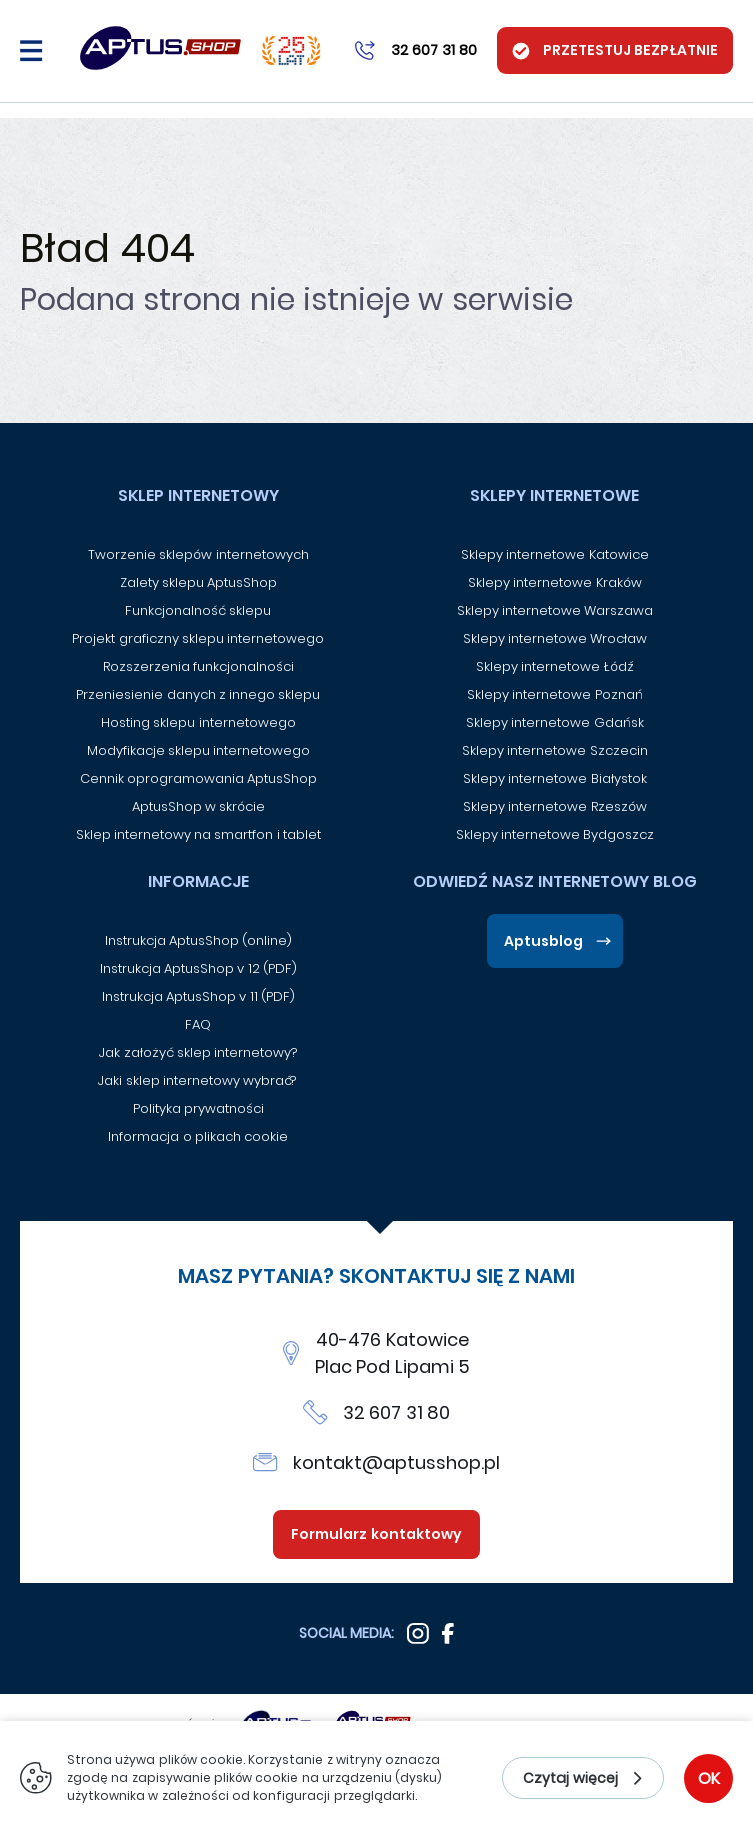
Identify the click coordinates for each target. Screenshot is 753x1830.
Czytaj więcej (570, 1778)
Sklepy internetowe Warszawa (555, 610)
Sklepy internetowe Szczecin (555, 750)
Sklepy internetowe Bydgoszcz (555, 834)
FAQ (198, 1024)
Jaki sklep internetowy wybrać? (198, 1080)
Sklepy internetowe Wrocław (555, 638)
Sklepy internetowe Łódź (555, 666)
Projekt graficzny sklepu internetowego (198, 638)
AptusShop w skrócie (199, 806)
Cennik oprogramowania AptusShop (199, 778)
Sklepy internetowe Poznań (555, 694)
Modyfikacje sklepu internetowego (199, 750)
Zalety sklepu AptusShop (199, 582)
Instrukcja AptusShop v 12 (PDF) (198, 968)
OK (709, 1778)
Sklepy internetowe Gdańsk (555, 722)
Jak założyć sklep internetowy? (198, 1052)
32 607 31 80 (397, 1412)
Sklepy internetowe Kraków (555, 582)
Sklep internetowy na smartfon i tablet (198, 834)
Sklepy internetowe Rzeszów (555, 806)
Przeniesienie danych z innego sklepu (198, 694)
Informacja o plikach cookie (198, 1136)
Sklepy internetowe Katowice (555, 554)
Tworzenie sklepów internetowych (198, 554)
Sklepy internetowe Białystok (555, 778)
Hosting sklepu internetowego (198, 722)
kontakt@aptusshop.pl (396, 1462)
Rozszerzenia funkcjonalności (198, 666)
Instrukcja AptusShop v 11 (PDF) (198, 996)
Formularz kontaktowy (376, 1534)
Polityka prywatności (198, 1108)
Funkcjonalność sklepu (198, 610)
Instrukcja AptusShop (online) (199, 940)
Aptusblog (543, 941)
